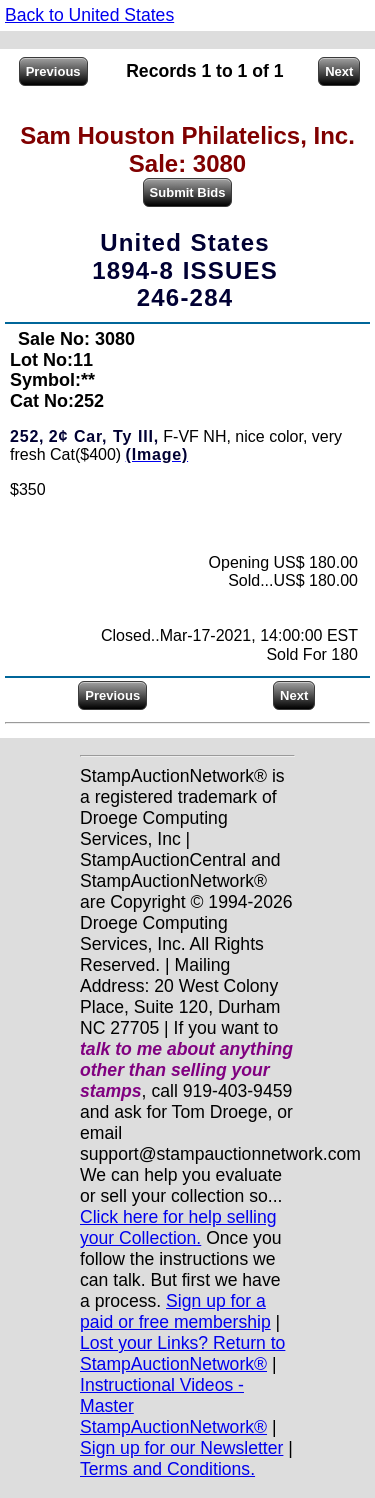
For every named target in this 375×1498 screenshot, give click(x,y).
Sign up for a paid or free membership (175, 1311)
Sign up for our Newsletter (181, 1448)
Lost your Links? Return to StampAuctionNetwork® (182, 1353)
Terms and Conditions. (167, 1469)
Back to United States (89, 15)
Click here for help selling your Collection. (178, 1227)
